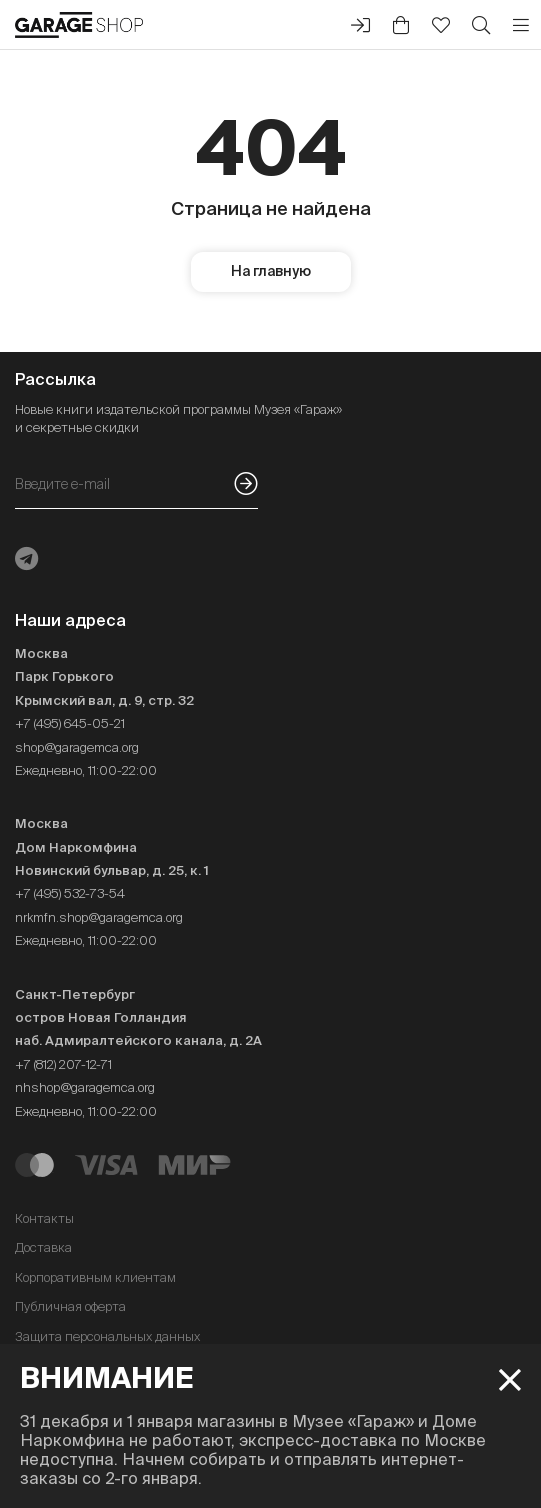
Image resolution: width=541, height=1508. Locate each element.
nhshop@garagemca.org (85, 1087)
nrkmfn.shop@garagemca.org (99, 917)
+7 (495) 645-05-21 (70, 723)
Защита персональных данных (107, 1336)
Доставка (43, 1247)
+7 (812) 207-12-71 (63, 1064)
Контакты (44, 1218)
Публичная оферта (70, 1306)
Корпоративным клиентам (95, 1277)
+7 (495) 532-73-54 (70, 893)
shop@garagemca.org (77, 747)
